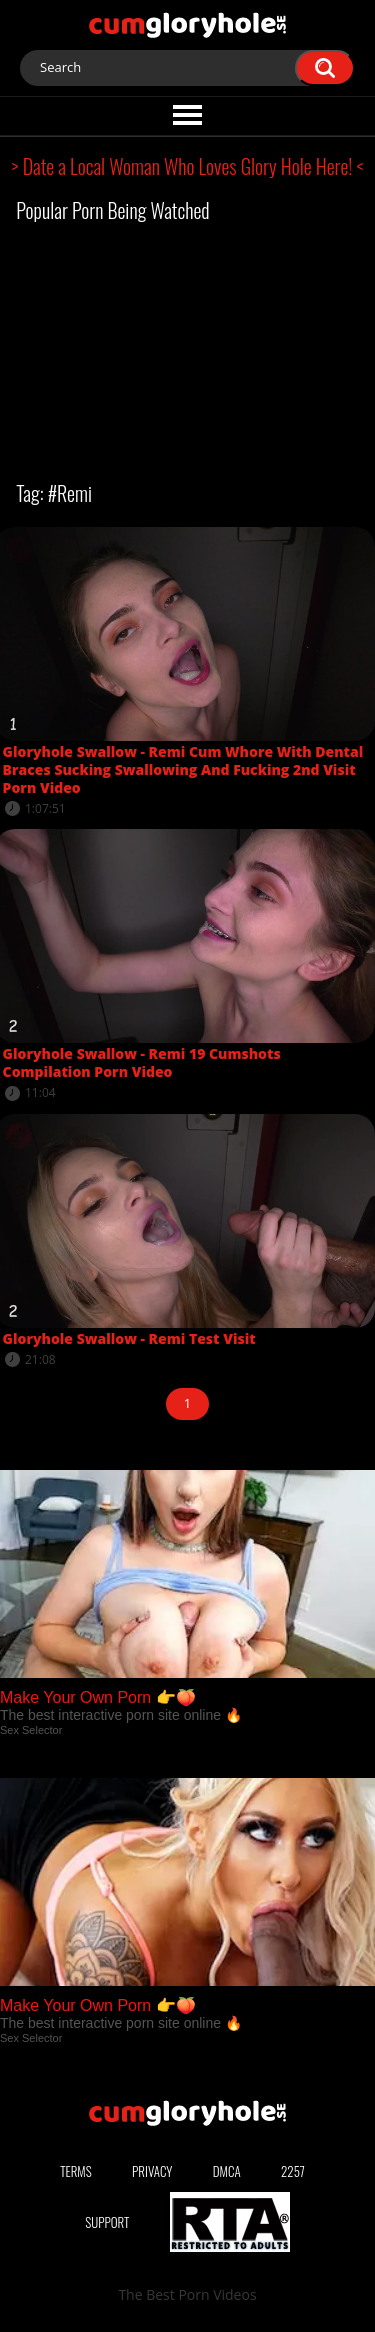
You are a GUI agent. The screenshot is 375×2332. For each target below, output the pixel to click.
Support (107, 2222)
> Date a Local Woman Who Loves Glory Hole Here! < (188, 166)
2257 (293, 2171)
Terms (76, 2171)
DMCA (227, 2171)
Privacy (152, 2171)
